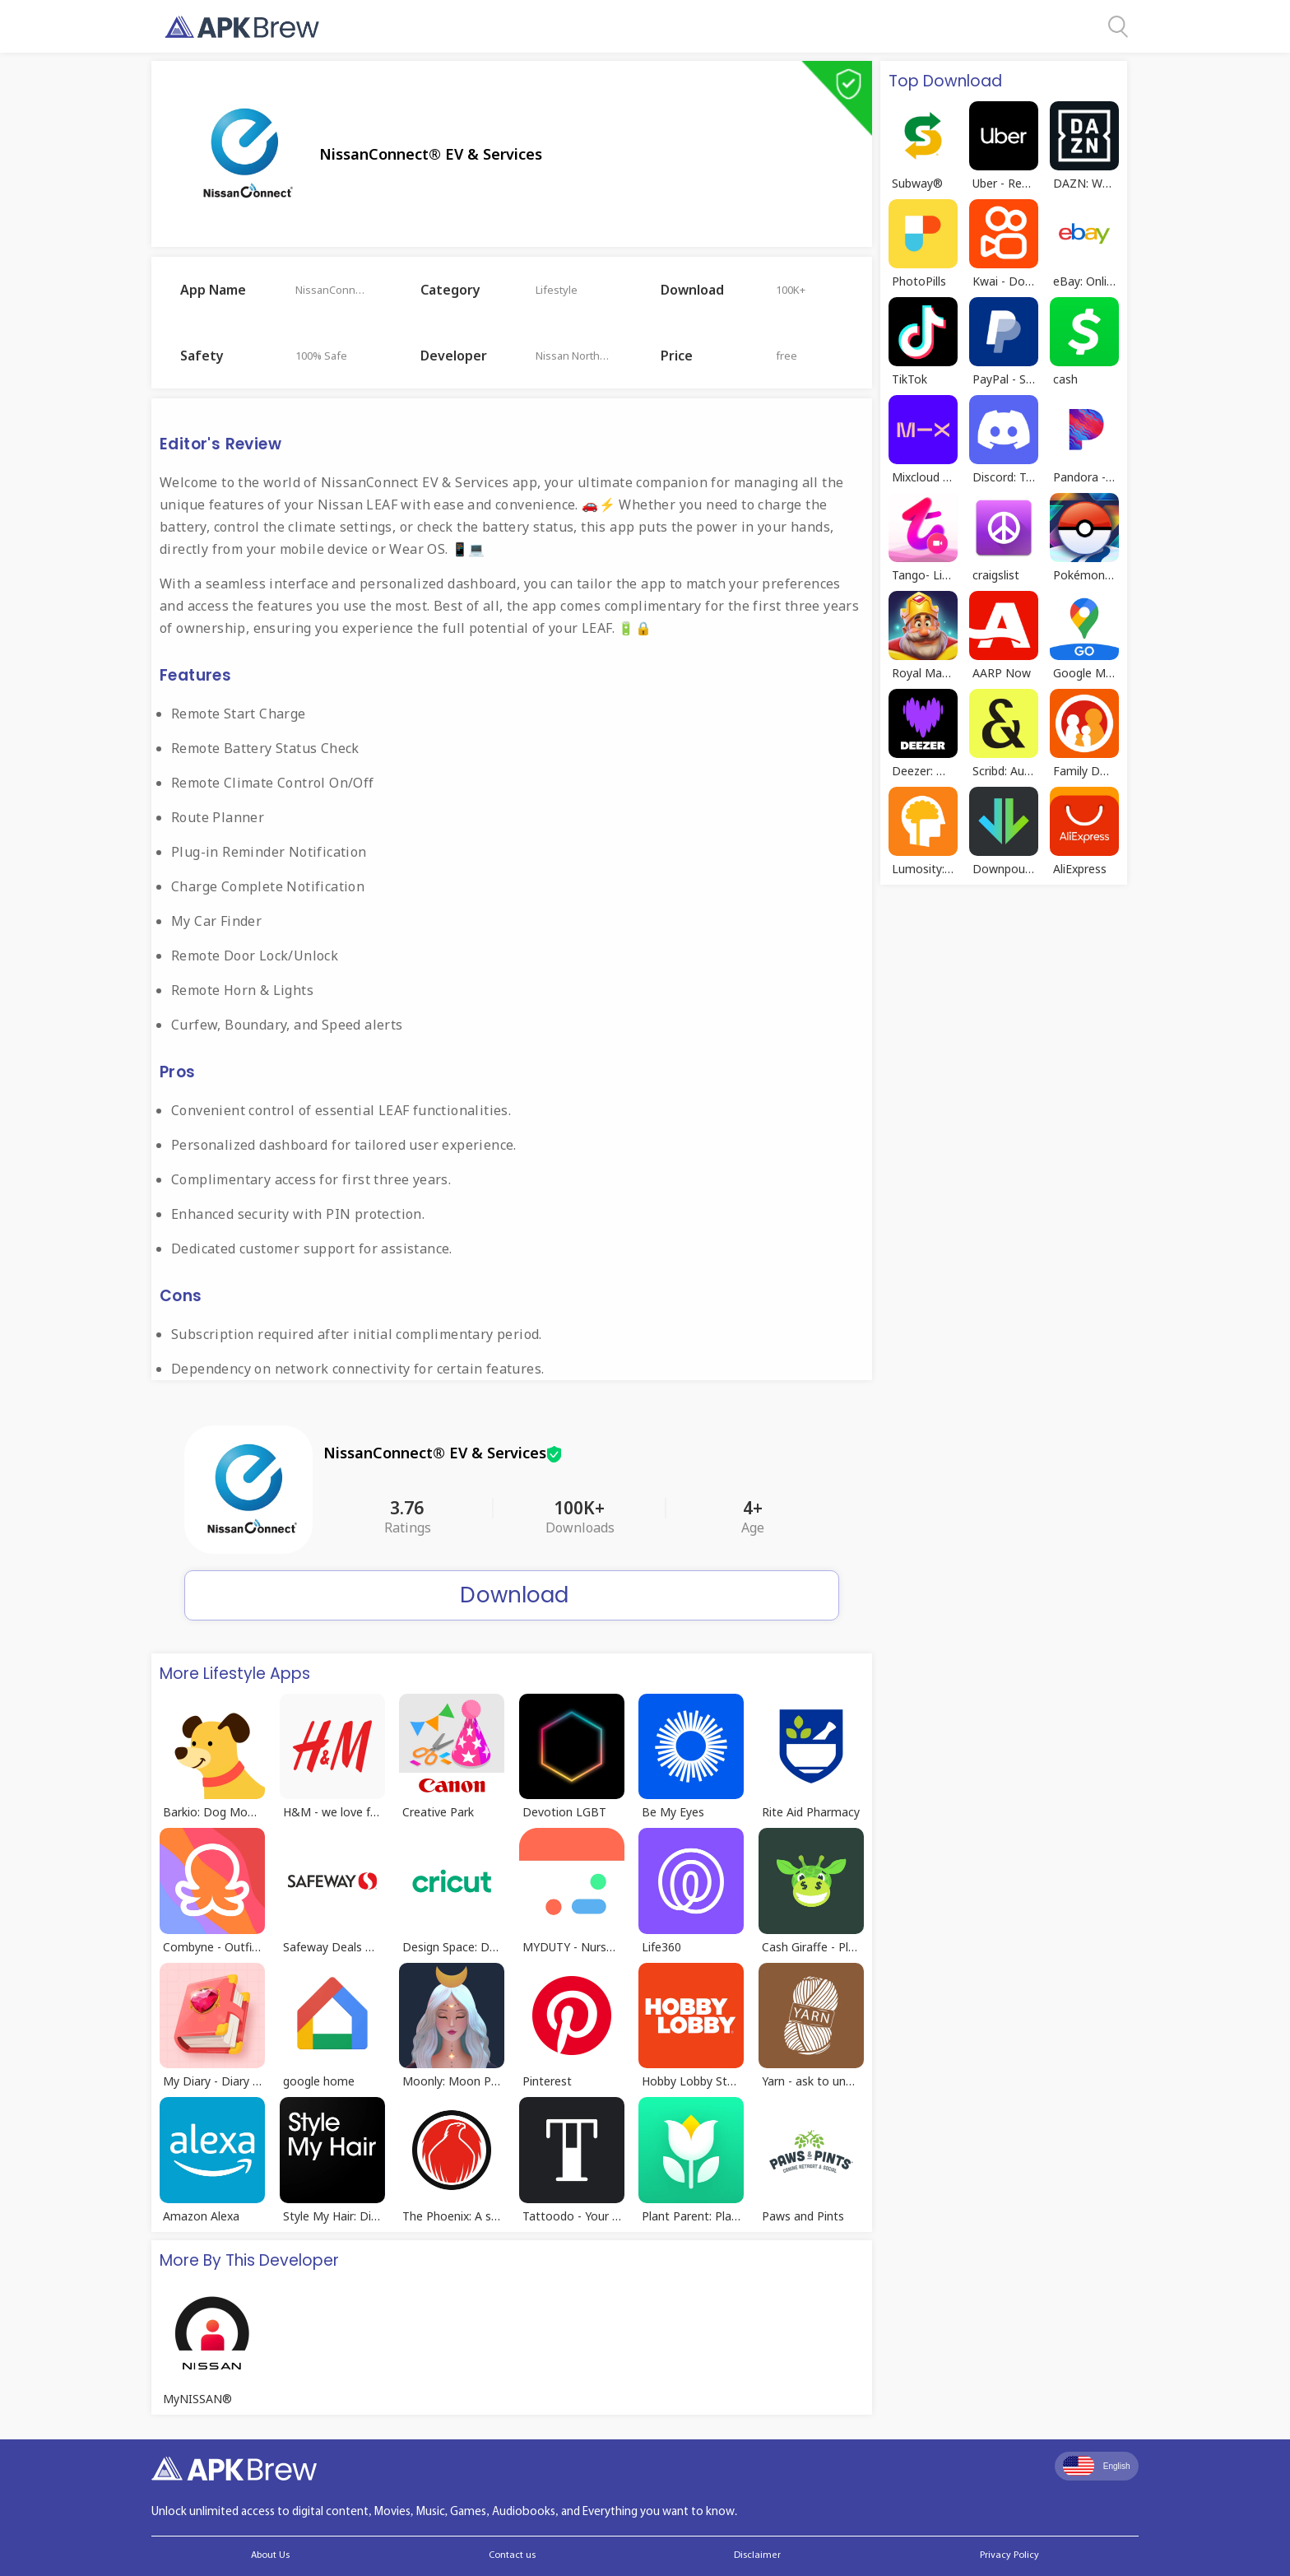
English (1096, 2466)
